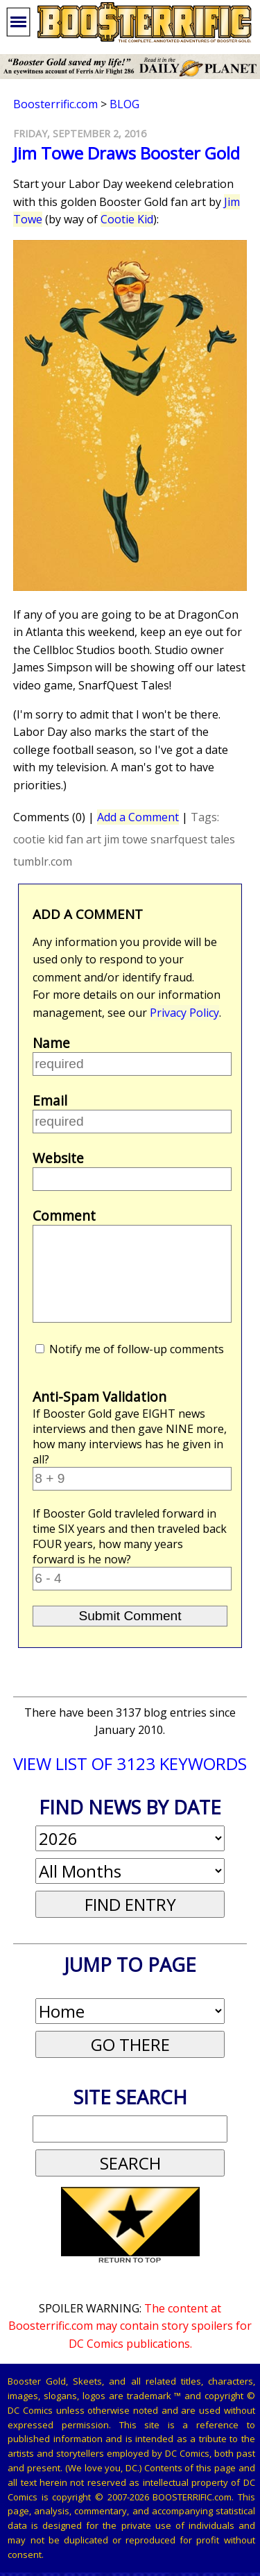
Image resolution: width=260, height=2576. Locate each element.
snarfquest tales (192, 839)
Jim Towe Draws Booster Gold (126, 152)
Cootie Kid (127, 219)
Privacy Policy (184, 1012)
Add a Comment (138, 817)
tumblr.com (42, 861)
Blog (124, 104)
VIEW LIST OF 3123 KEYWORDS (130, 1763)
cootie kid (38, 839)
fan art (83, 839)
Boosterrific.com (55, 104)
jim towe (126, 839)
